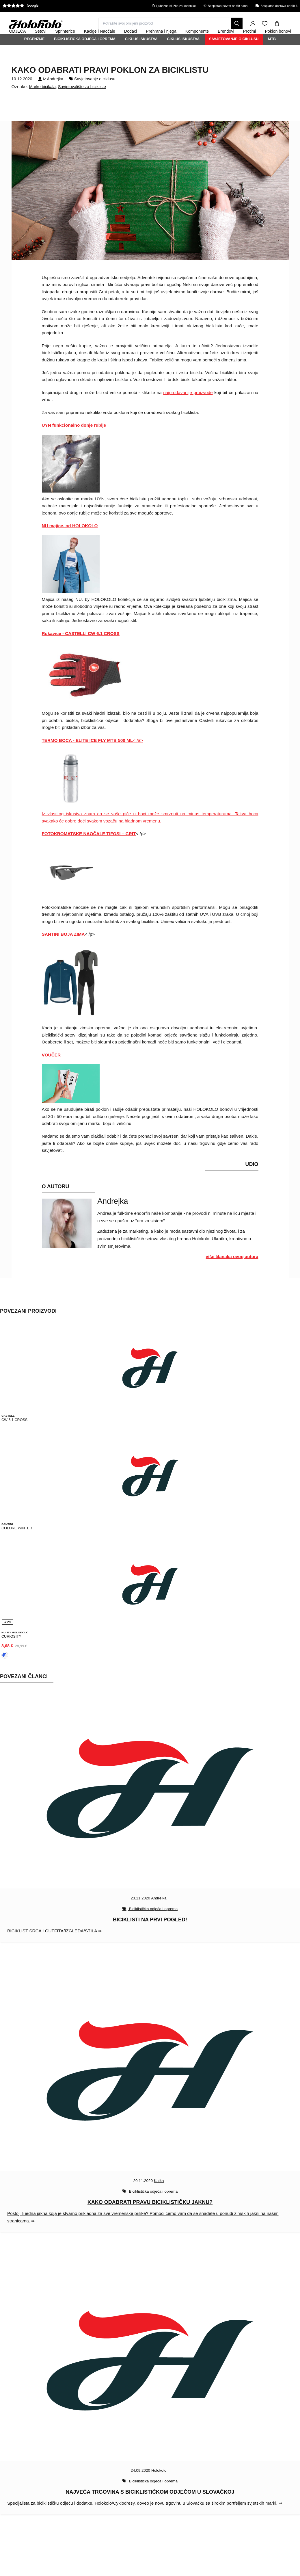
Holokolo (159, 2483)
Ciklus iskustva (141, 55)
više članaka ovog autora (232, 1272)
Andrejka (55, 94)
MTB (272, 55)
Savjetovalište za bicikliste (82, 102)
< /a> (92, 755)
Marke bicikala (42, 102)
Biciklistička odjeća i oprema (84, 55)
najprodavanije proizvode (188, 408)
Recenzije (34, 55)
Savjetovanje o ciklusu (233, 55)
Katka (159, 2193)
